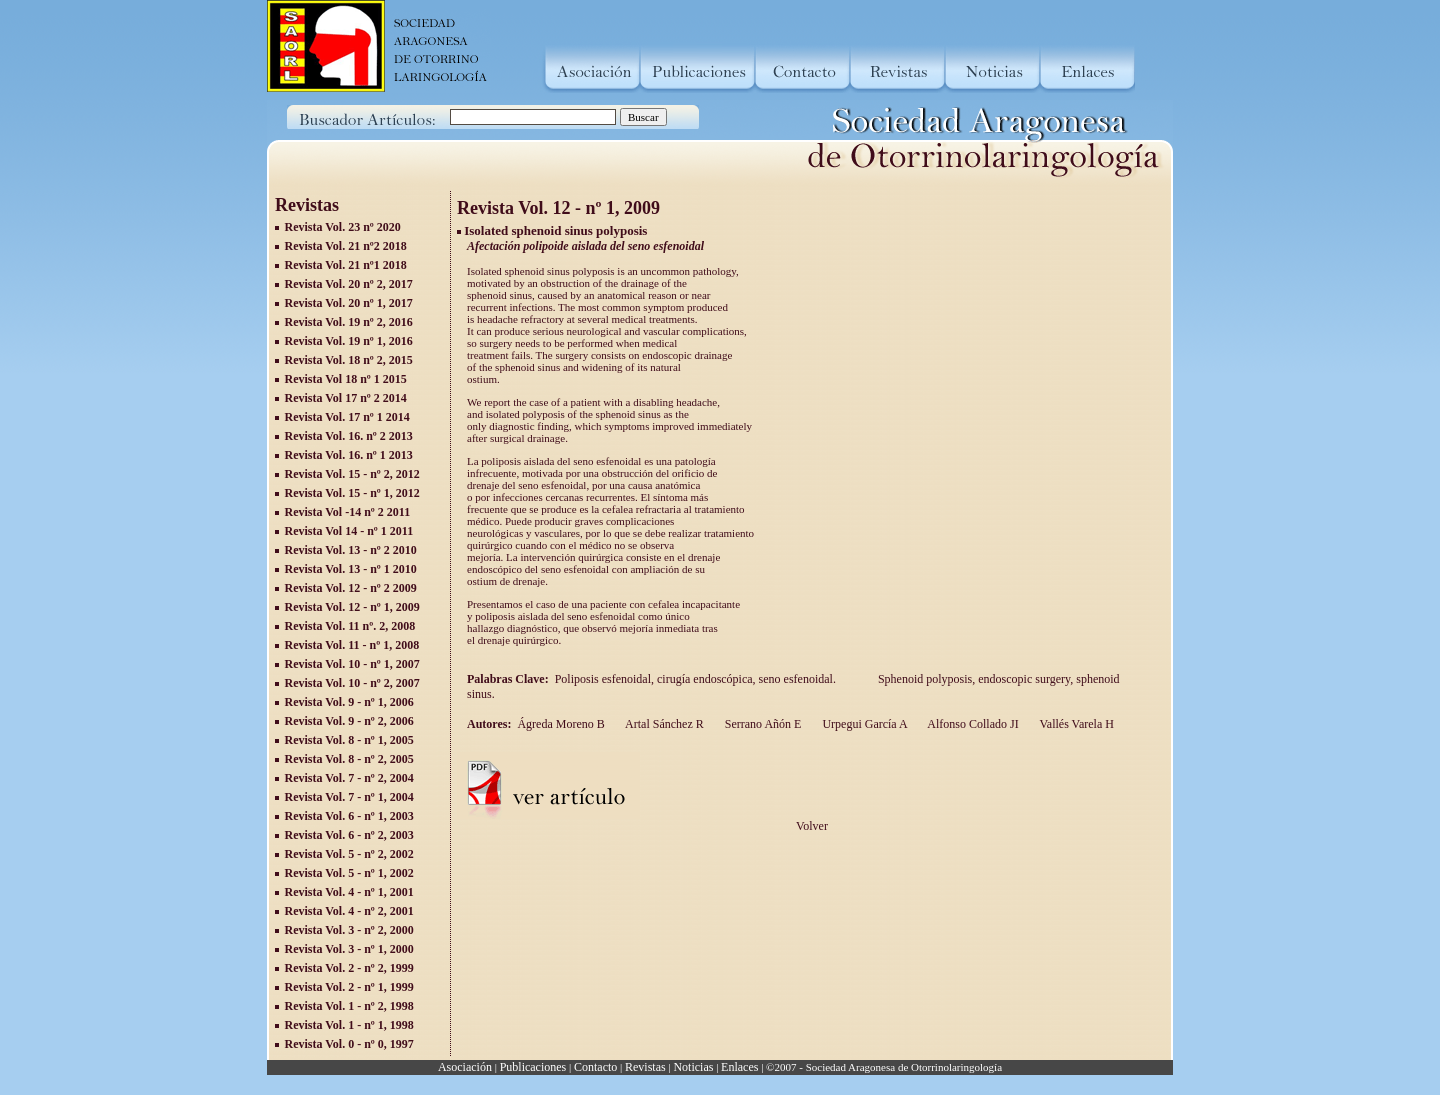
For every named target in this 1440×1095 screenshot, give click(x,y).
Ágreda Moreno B (560, 724)
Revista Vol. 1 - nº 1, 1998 (349, 1025)
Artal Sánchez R (663, 724)
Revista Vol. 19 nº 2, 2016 (349, 322)
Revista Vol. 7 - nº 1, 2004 (349, 797)
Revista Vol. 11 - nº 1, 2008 (352, 645)
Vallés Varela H (1075, 724)
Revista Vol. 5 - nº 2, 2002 (349, 854)
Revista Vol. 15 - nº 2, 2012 (352, 474)
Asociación (465, 1067)
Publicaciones (533, 1067)
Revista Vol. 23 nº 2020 (343, 227)
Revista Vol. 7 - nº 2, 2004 (349, 778)
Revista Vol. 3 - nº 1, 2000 (349, 949)
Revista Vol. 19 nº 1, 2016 (349, 341)
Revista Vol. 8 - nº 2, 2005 (349, 759)
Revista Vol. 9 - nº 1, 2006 (349, 702)
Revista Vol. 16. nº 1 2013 (349, 455)
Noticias (693, 1067)
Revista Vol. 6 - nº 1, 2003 (349, 816)
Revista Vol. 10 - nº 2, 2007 (352, 683)
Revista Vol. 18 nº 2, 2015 (349, 360)
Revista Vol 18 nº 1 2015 (346, 379)
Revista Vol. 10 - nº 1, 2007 (352, 664)
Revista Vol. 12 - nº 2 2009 (351, 588)
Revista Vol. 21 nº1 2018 (346, 265)
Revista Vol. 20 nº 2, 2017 (349, 284)
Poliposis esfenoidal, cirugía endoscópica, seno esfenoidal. (698, 679)
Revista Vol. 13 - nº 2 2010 (351, 550)
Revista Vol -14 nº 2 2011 (348, 512)
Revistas (645, 1067)
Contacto (595, 1067)
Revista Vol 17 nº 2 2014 (346, 398)
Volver (812, 826)
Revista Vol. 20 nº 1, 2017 (349, 303)
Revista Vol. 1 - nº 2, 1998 (349, 1006)
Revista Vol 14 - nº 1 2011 (349, 531)
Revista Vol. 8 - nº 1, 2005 (349, 740)
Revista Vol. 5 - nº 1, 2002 (349, 873)
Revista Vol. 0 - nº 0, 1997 (349, 1044)
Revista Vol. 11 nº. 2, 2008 (350, 626)
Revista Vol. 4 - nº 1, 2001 (349, 892)
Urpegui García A (863, 724)
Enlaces (739, 1067)
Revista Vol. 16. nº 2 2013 (349, 436)
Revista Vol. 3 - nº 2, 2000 (349, 930)
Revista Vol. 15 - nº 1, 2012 (352, 493)
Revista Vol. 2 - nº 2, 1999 (349, 968)
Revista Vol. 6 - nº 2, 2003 (349, 835)
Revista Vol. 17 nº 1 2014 (347, 417)
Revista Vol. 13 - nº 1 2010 (351, 569)
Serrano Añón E (762, 724)
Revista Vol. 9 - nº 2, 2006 (349, 721)
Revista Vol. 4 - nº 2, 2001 (349, 911)
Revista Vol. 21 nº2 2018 (346, 246)
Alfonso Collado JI (972, 724)
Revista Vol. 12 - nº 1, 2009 (352, 607)
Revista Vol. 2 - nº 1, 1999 (349, 987)
